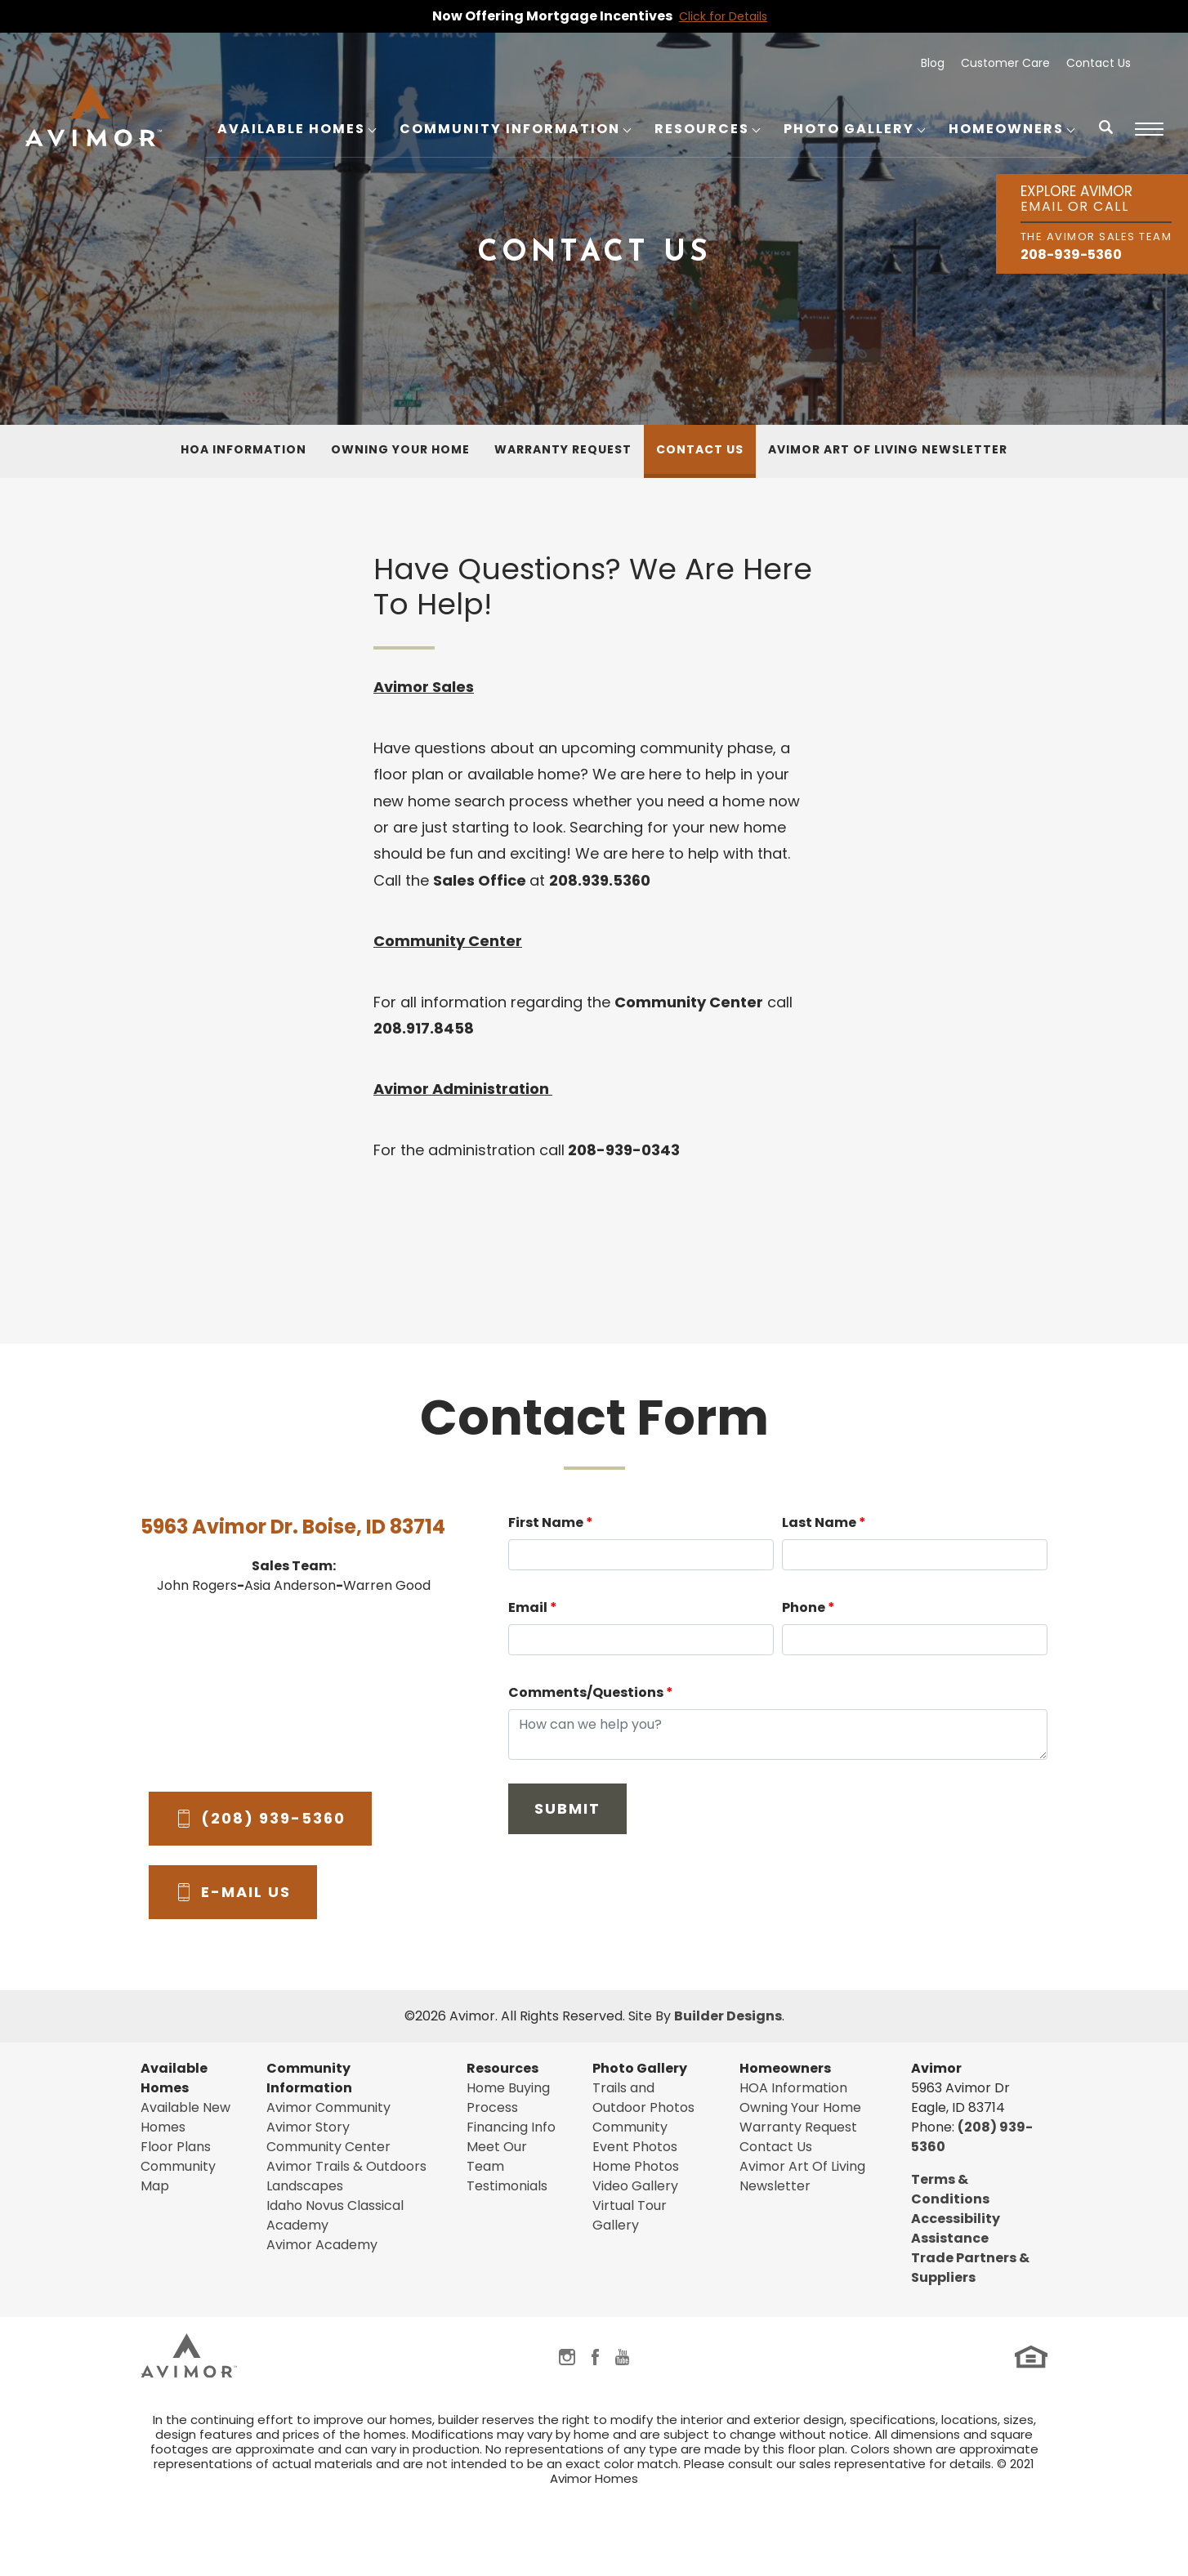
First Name (550, 1522)
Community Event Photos (634, 2137)
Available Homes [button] (291, 128)
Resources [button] (701, 128)
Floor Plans (176, 2146)
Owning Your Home (400, 449)
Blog (933, 63)
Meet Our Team (497, 2156)
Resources (502, 2068)
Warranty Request (563, 449)
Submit (567, 1808)
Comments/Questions (590, 1692)
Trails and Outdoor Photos (643, 2097)
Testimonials (507, 2185)
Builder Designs (728, 2016)
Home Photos (635, 2166)
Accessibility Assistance (955, 2228)
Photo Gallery (639, 2068)
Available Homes (174, 2078)
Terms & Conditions (950, 2189)
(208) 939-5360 (273, 1818)
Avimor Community (328, 2107)
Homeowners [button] (1006, 128)
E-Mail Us (246, 1892)
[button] (1106, 137)
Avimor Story (308, 2127)
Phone (808, 1607)
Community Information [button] (510, 128)
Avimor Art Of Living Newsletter (887, 449)
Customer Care (1005, 63)
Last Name (824, 1522)
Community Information (309, 2078)
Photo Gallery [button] (849, 128)
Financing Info (511, 2127)
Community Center (328, 2146)
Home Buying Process (508, 2097)
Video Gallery (635, 2185)
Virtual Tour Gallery (629, 2215)
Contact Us (1098, 63)
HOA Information (243, 449)
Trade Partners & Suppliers (970, 2267)
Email (532, 1607)
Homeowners (785, 2068)
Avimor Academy (321, 2244)
